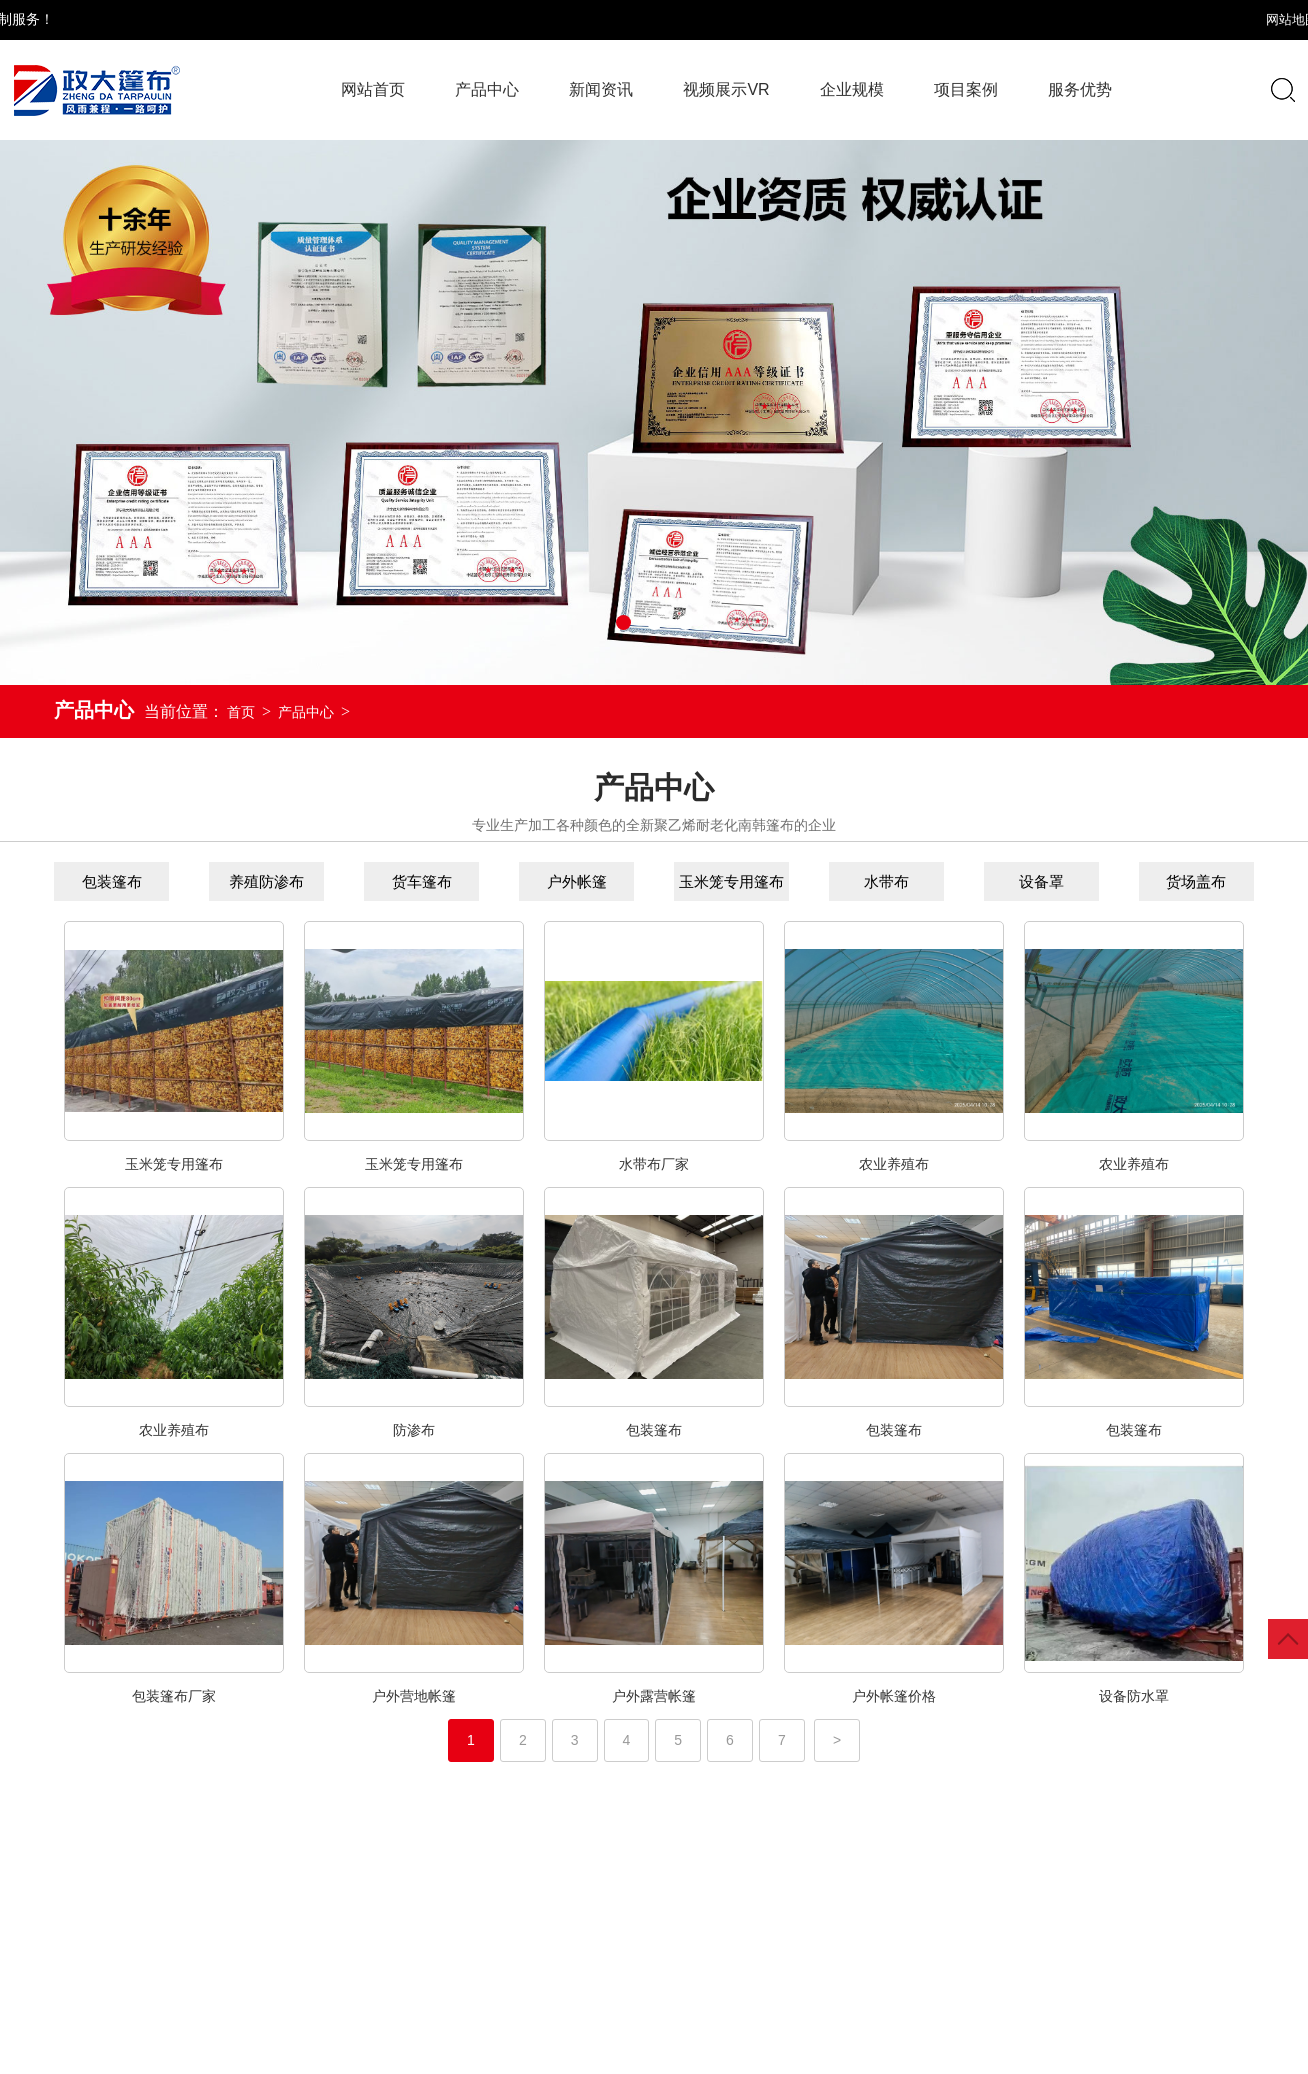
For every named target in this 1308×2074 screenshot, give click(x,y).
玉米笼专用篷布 (696, 881)
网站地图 (1165, 19)
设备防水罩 (1134, 1719)
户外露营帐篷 (654, 1719)
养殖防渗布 (231, 881)
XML (1228, 19)
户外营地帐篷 (414, 1719)
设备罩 (1006, 881)
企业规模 (852, 89)
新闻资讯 (601, 89)
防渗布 (414, 1453)
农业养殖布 (894, 1187)
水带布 (851, 881)
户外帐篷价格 (894, 1719)
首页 (241, 712)
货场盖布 (1162, 881)
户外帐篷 (542, 881)
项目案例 (966, 89)
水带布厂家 (654, 1187)
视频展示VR (726, 89)
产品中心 (306, 712)
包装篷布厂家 (174, 1719)
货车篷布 (387, 881)
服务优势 (1080, 89)
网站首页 (373, 89)
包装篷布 (77, 881)
